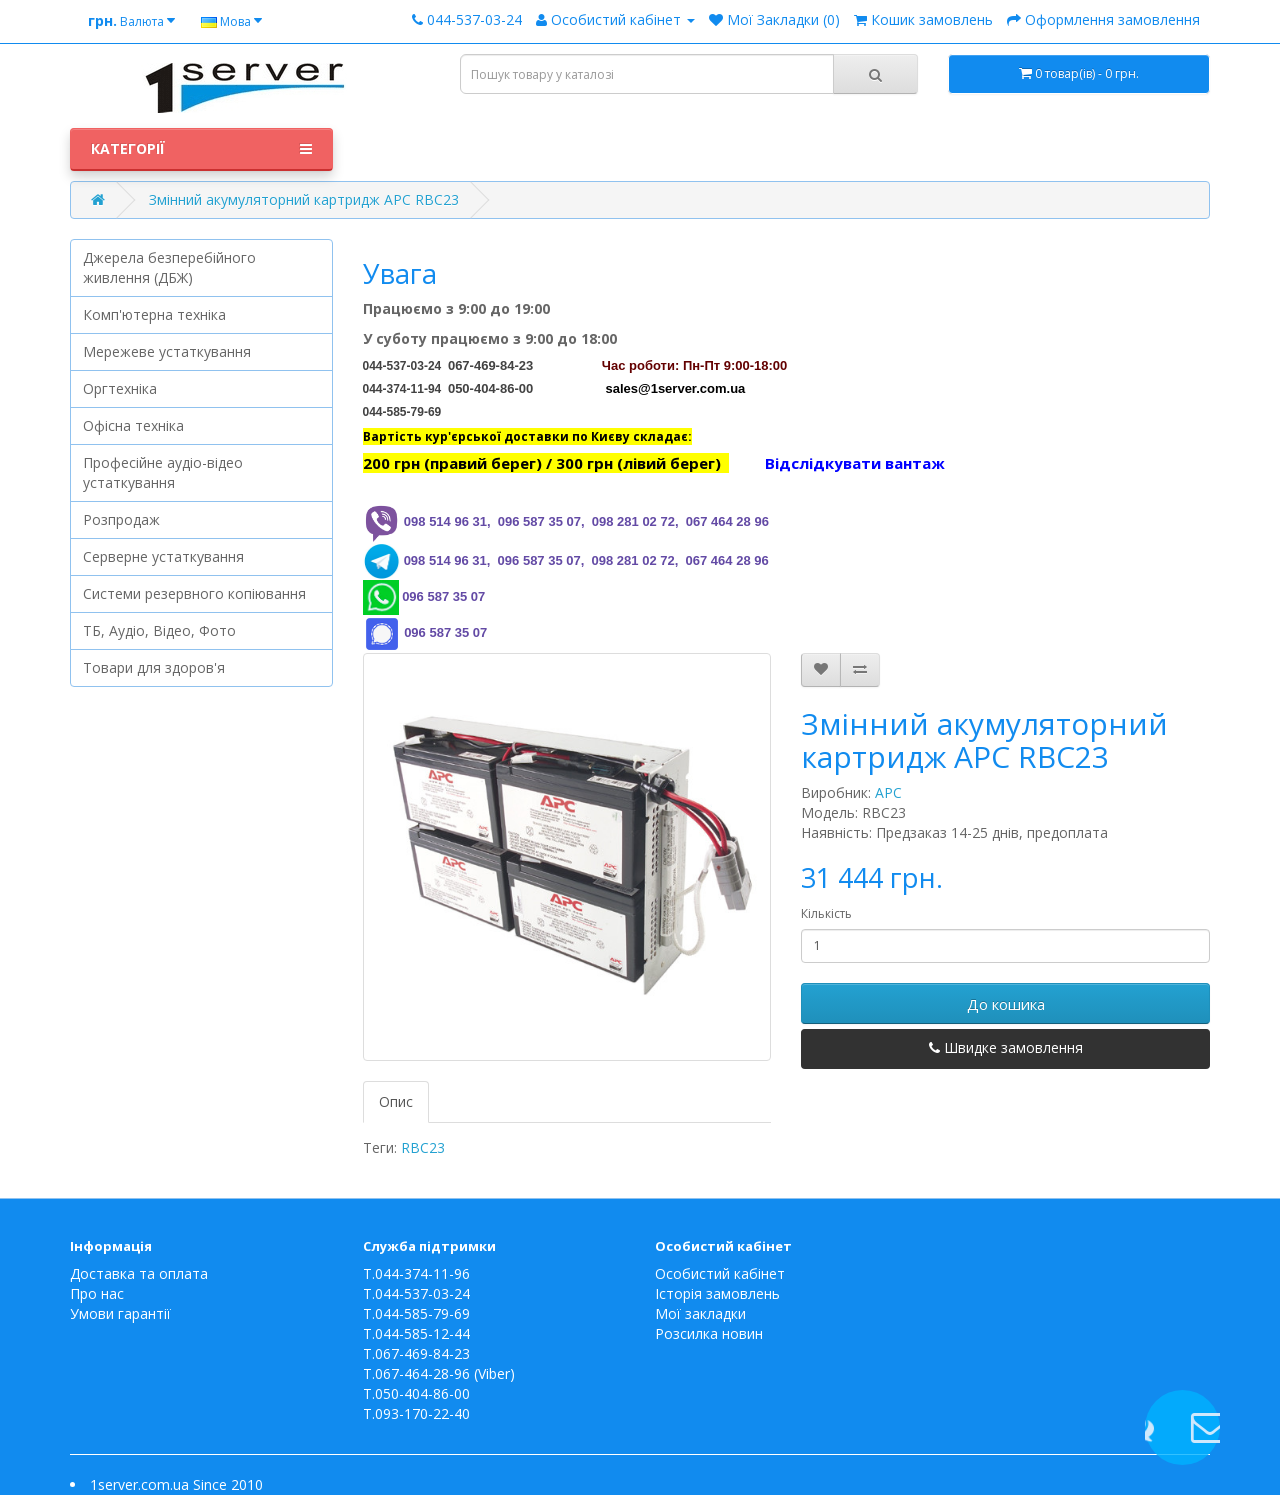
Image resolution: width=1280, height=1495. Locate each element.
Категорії (201, 149)
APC (888, 792)
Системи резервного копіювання (194, 593)
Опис (396, 1101)
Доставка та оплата (139, 1273)
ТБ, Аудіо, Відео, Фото (159, 630)
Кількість (826, 913)
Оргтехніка (120, 388)
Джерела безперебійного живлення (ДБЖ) (169, 267)
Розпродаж (121, 519)
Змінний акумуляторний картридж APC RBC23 (304, 199)
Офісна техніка (133, 425)
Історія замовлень (717, 1293)
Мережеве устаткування (167, 351)
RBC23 (423, 1147)
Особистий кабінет (720, 1273)
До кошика (1006, 1004)
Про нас (97, 1293)
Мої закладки (700, 1313)
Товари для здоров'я (154, 667)
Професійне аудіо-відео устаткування (163, 472)
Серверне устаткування (163, 556)
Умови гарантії (120, 1313)
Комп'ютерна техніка (154, 314)
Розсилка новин (709, 1333)
